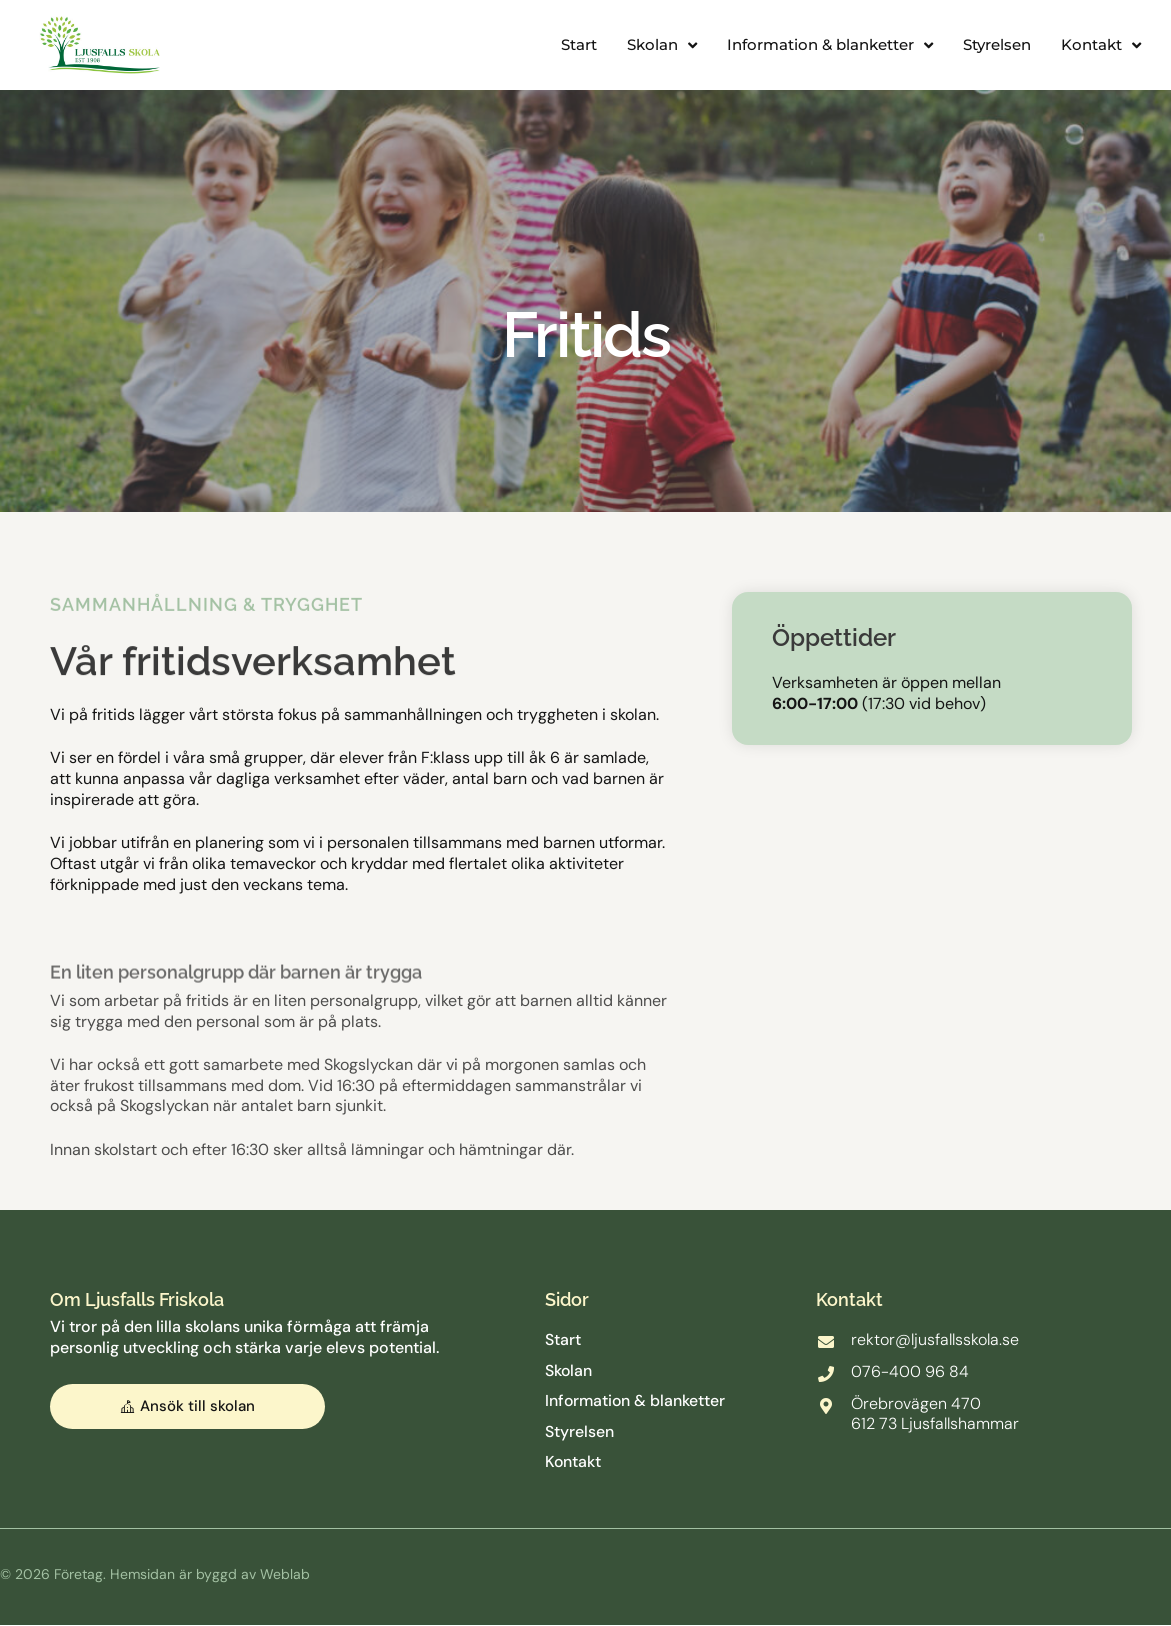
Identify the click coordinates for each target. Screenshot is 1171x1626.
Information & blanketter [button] (830, 45)
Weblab (285, 1575)
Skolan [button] (662, 45)
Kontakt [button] (1101, 45)
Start (579, 44)
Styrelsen (997, 44)
